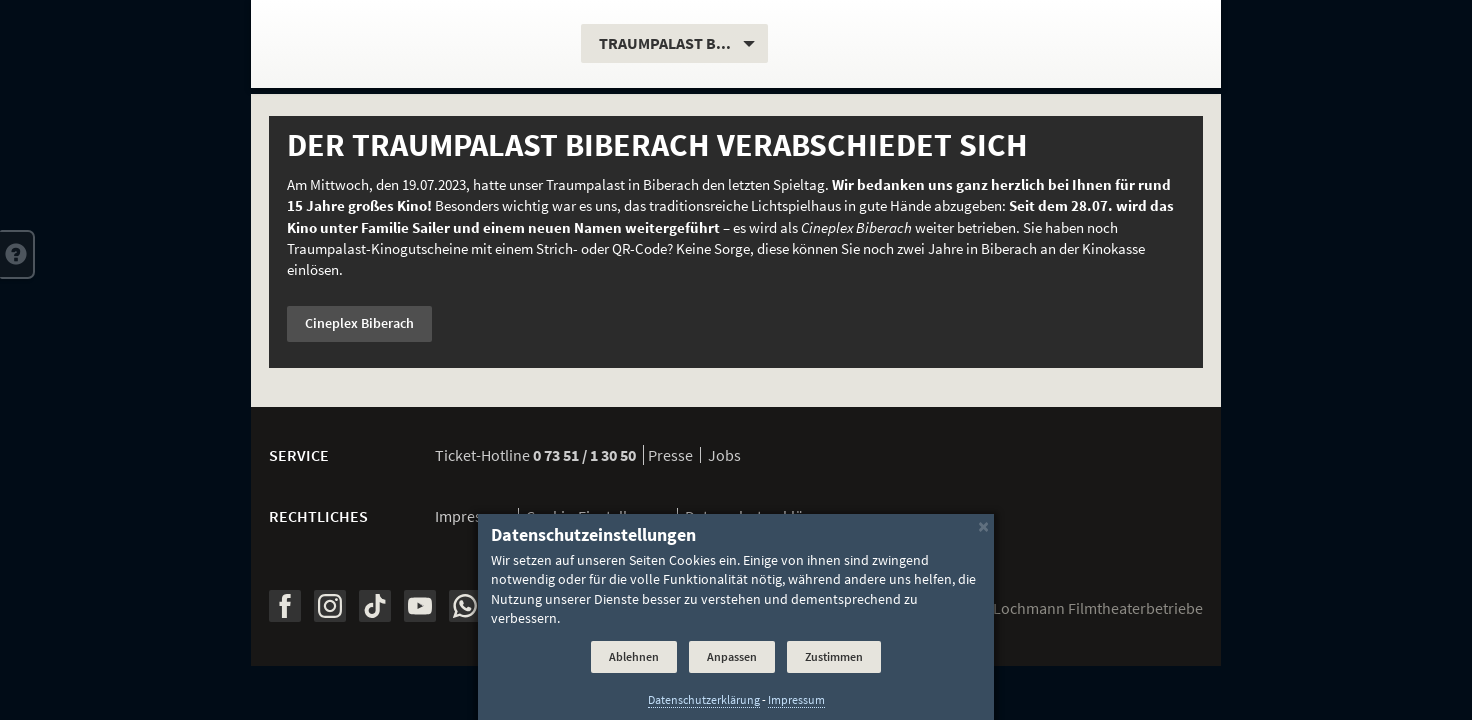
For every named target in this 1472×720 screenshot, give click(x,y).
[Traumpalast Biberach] (416, 44)
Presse (670, 455)
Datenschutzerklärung (704, 700)
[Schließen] (983, 525)
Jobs (724, 455)
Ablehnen (634, 656)
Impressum (473, 516)
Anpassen (732, 656)
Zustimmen (834, 656)
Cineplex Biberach (359, 323)
